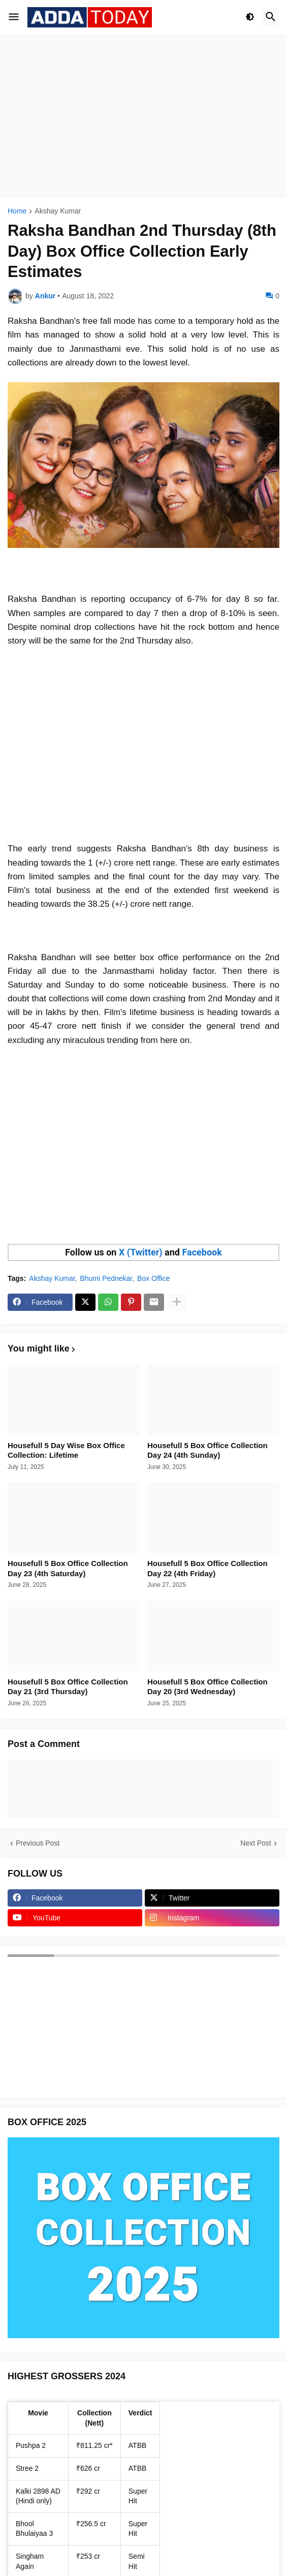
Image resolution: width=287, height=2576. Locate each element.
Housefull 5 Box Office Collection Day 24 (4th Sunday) (207, 1450)
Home (17, 211)
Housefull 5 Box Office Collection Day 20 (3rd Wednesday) (207, 1686)
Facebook (201, 1252)
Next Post (255, 1843)
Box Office (153, 1278)
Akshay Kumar (58, 211)
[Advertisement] (143, 116)
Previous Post (37, 1843)
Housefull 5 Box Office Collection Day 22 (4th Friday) (207, 1568)
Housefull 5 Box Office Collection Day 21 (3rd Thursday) (68, 1686)
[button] (13, 17)
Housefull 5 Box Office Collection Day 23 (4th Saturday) (68, 1568)
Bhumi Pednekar (106, 1278)
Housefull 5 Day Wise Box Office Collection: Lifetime (66, 1450)
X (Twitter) (141, 1252)
